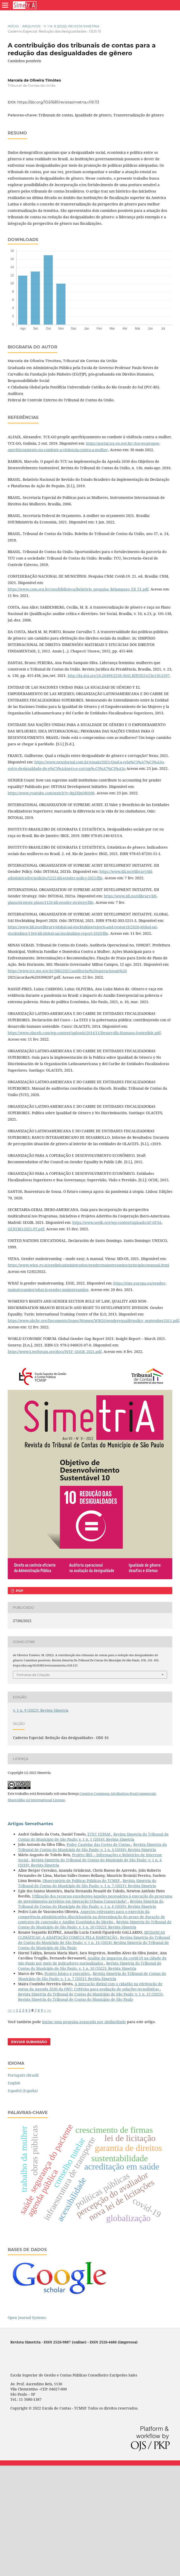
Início (13, 26)
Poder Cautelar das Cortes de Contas (99, 1844)
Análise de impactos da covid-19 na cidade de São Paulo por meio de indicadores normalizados (92, 1961)
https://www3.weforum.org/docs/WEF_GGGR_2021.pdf (54, 1351)
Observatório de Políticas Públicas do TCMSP (82, 1880)
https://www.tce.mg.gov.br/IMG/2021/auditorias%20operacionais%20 (67, 970)
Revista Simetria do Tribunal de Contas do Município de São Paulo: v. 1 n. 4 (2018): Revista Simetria (92, 1847)
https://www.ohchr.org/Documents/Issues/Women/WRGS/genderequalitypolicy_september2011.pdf (93, 1320)
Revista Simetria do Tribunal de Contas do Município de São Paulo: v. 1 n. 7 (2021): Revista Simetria (87, 1883)
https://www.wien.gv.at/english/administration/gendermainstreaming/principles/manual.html (88, 1265)
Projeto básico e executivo (67, 1973)
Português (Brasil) (23, 2075)
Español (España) (23, 2090)
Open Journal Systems (27, 2317)
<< (10, 2010)
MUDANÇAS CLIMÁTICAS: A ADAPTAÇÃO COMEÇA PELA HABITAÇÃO (91, 1935)
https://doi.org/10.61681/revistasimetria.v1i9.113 (58, 102)
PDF (19, 1591)
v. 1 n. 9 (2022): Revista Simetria (71, 26)
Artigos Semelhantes (30, 1823)
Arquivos (31, 26)
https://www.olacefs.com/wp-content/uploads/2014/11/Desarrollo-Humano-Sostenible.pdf (84, 1032)
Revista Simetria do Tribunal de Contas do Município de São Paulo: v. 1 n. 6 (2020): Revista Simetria (90, 1904)
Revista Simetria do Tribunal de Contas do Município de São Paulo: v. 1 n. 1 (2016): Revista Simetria (93, 1837)
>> (49, 2010)
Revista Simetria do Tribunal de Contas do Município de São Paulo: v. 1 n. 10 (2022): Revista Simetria (94, 1924)
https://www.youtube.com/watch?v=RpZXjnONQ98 (51, 793)
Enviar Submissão (29, 2042)
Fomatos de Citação (33, 1675)
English (14, 2082)
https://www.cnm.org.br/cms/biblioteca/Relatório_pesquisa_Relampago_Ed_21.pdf (78, 589)
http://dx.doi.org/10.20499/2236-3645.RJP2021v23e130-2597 (119, 675)
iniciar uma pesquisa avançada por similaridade (84, 2021)
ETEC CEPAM (99, 1834)
